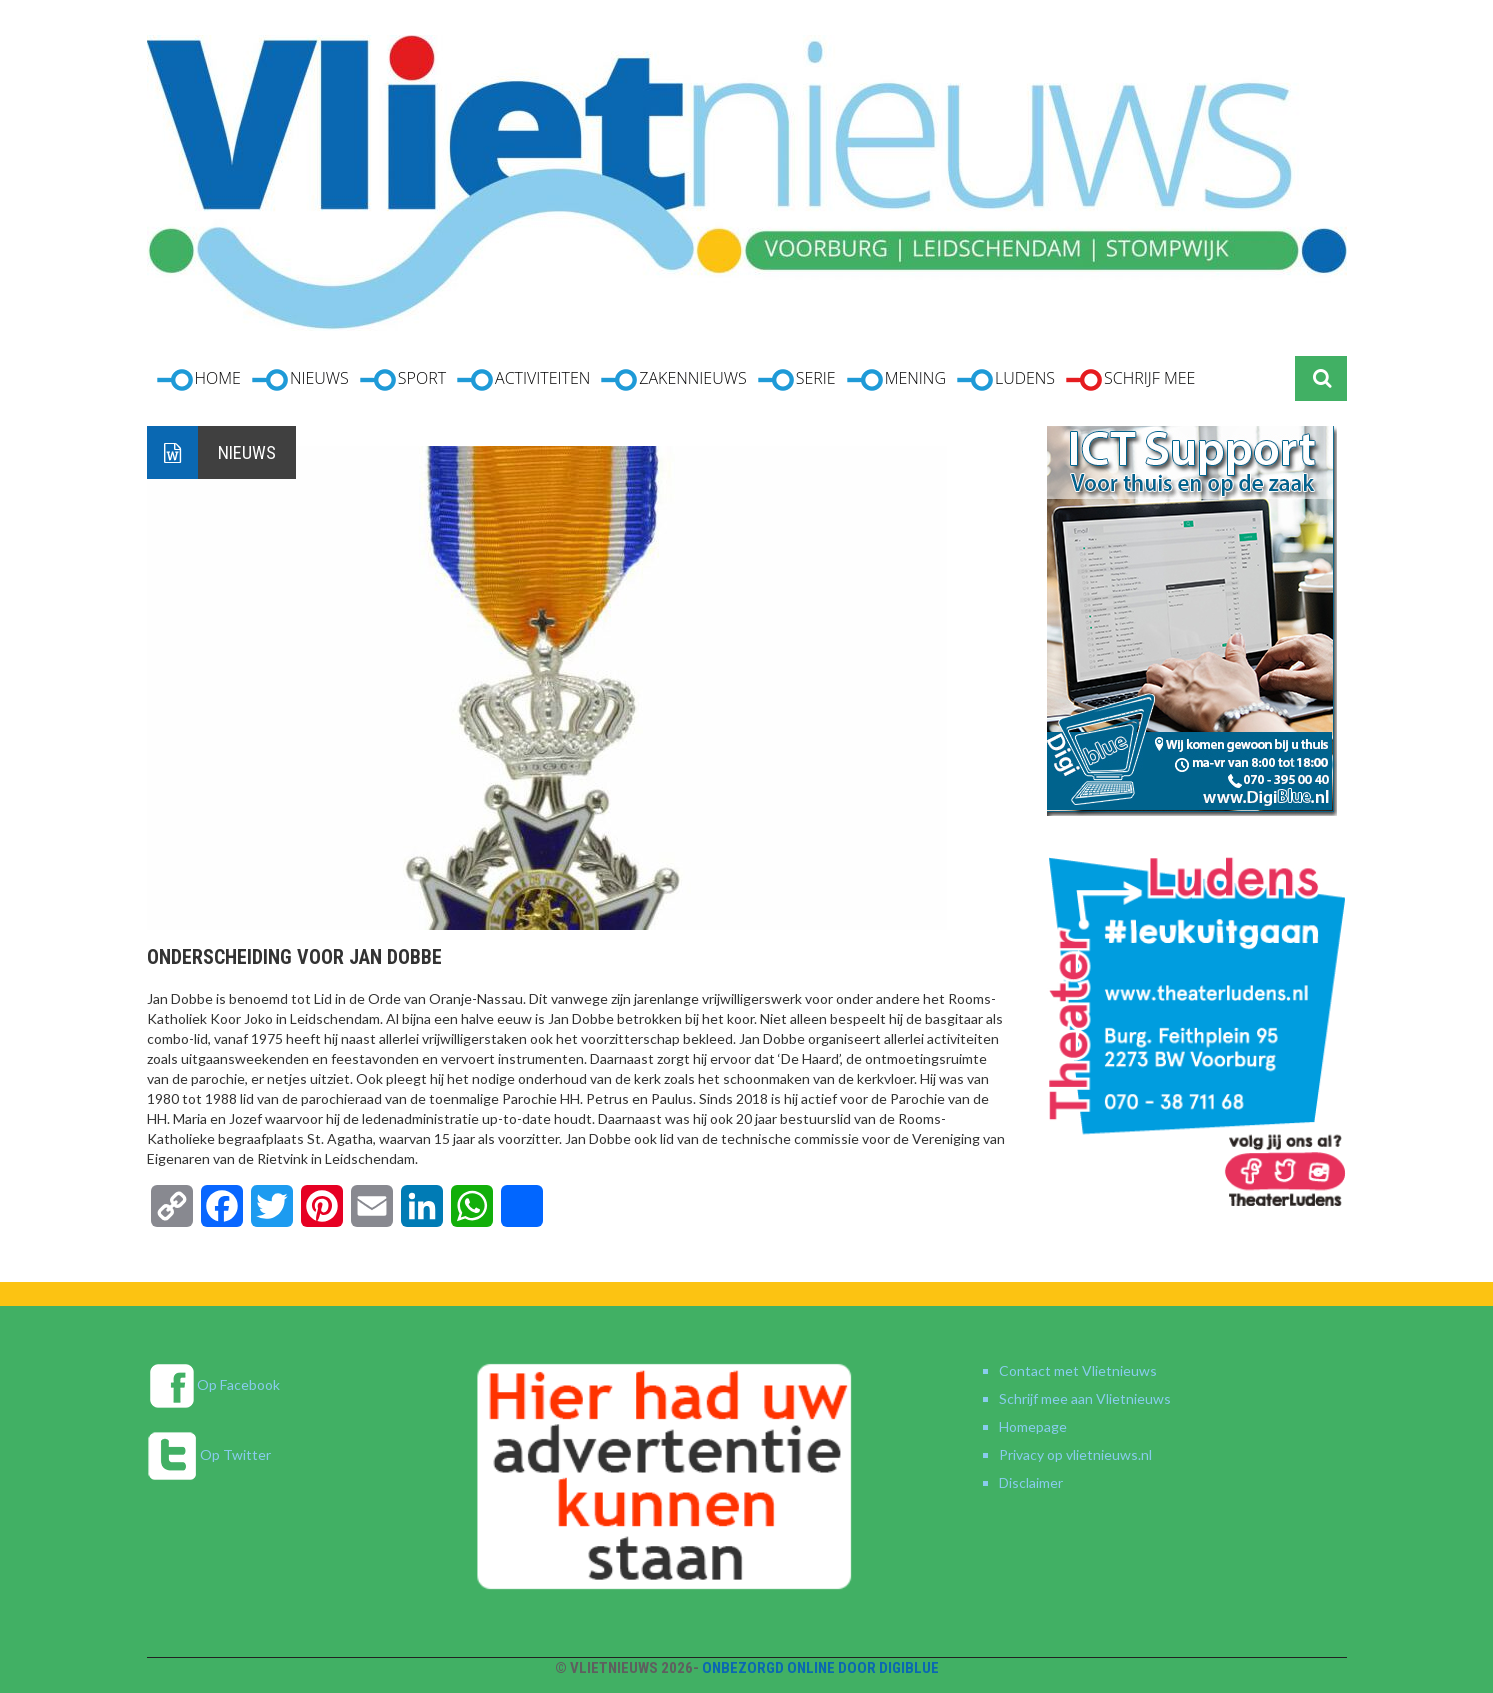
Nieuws (247, 452)
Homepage (1033, 1426)
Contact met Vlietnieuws (1078, 1370)
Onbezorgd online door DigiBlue (820, 1668)
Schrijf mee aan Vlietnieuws (1085, 1398)
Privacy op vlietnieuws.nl (1075, 1454)
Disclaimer (1031, 1482)
